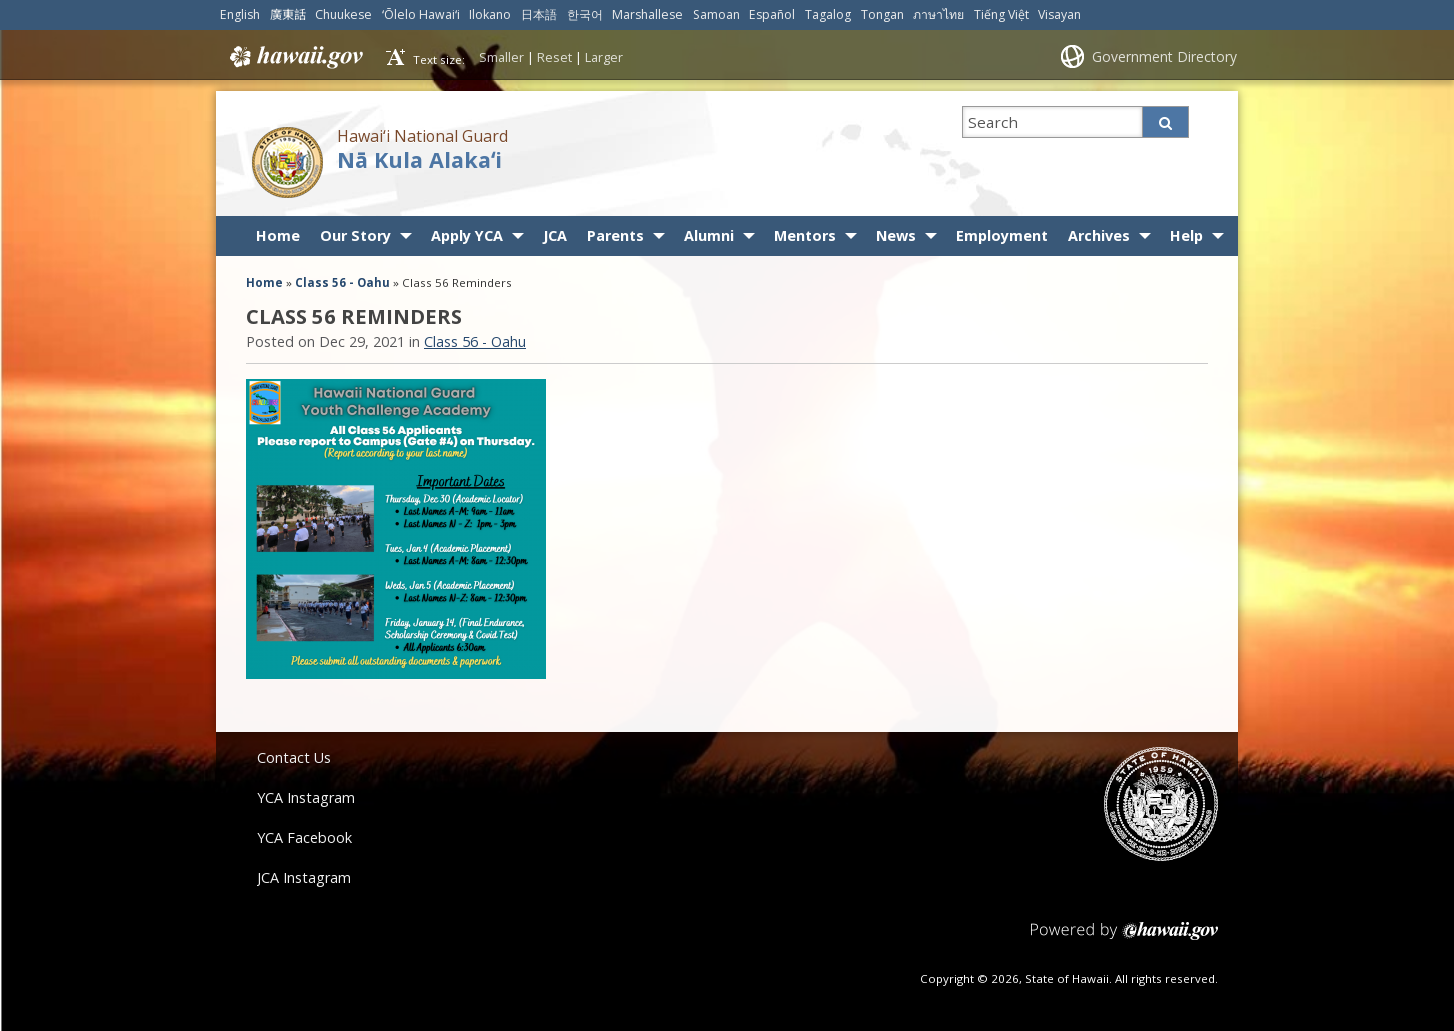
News (896, 235)
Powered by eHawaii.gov (1124, 938)
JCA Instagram (304, 877)
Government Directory (1164, 56)
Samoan (716, 14)
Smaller (501, 57)
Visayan (1059, 14)
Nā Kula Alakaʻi (419, 159)
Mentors (805, 235)
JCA (555, 235)
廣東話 (288, 14)
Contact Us (294, 757)
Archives (1099, 235)
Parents (615, 235)
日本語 (539, 14)
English (240, 14)
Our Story (355, 235)
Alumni (709, 235)
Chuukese (343, 14)
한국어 (585, 14)
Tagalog (828, 14)
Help (1186, 235)
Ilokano (490, 14)
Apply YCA (467, 235)
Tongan (882, 14)
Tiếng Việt (1001, 14)
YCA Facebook (304, 837)
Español (772, 14)
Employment (1002, 235)
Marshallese (647, 14)
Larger (604, 57)
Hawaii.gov (294, 57)
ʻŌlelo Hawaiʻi (421, 14)
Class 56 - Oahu (342, 282)
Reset (554, 57)
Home (278, 235)
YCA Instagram (306, 797)
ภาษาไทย (938, 14)
